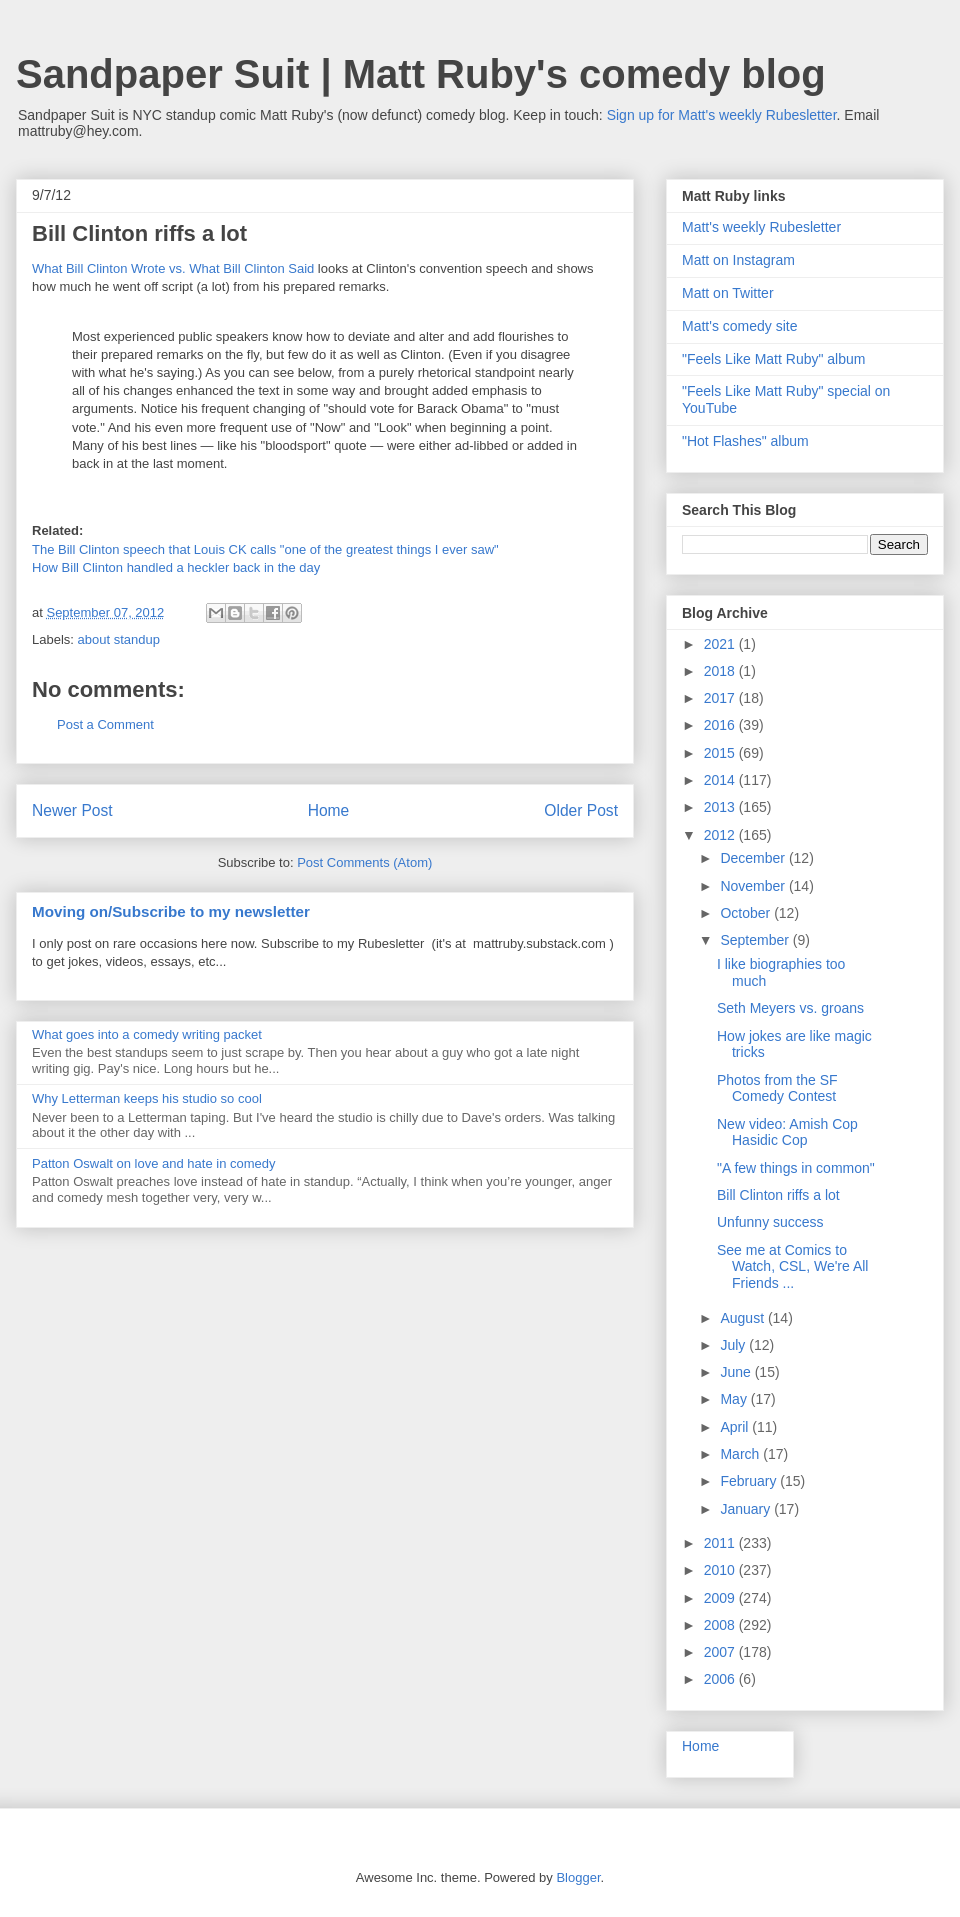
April (736, 1427)
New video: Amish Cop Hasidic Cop (787, 1132)
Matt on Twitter (728, 293)
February (750, 1481)
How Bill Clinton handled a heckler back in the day (176, 567)
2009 (721, 1598)
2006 (721, 1679)
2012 (721, 835)
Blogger (578, 1877)
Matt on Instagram (738, 260)
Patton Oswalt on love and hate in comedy (154, 1163)
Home (329, 810)
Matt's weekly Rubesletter (761, 227)
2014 (721, 780)
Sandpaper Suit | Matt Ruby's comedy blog (421, 74)
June (737, 1372)
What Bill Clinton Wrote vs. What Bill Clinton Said (173, 268)
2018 (721, 671)
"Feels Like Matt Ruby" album (773, 359)
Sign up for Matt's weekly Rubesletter (722, 115)
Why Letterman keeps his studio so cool (147, 1098)
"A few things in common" (796, 1168)
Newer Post (72, 810)
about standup (119, 639)
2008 (721, 1625)
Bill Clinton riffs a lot (778, 1195)
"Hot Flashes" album (745, 441)
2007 (721, 1652)
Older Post (581, 810)
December (754, 858)
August (743, 1318)
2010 (721, 1570)
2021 (721, 644)
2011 (721, 1543)
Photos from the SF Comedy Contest (777, 1088)
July (734, 1345)
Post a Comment (105, 724)
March (741, 1454)
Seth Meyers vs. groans (790, 1008)
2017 (721, 698)
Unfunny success (770, 1222)
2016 (721, 725)
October (747, 913)
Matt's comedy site (740, 326)
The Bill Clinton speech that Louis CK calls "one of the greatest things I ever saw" (265, 549)
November (754, 886)
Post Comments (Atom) (364, 862)
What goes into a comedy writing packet (147, 1034)
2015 (721, 753)
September (756, 940)
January (747, 1509)
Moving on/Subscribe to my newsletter (171, 911)
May (735, 1399)
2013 (721, 807)
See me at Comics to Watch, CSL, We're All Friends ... (793, 1267)
